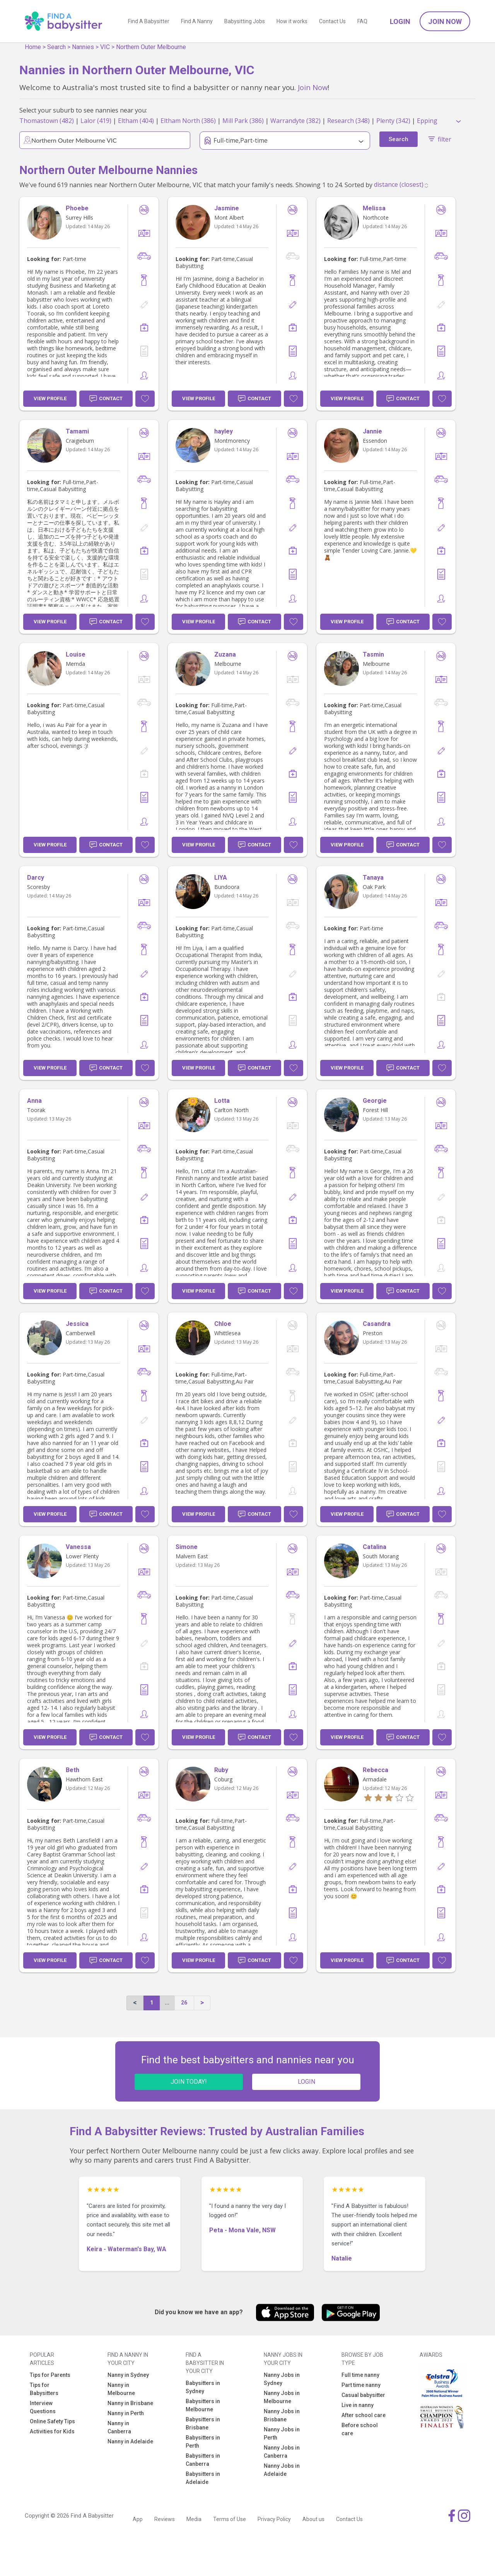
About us (313, 2519)
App (138, 2519)
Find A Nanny (197, 21)
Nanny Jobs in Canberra (282, 2452)
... (167, 2002)
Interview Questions (43, 2407)
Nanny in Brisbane (130, 2403)
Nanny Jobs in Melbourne (282, 2397)
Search (56, 47)
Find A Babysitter (148, 21)
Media (193, 2519)
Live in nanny (357, 2405)
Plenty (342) (393, 120)
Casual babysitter (363, 2395)
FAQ (362, 21)
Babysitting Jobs (244, 21)
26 (184, 2002)
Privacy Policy (274, 2519)
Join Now (445, 21)
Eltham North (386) (188, 120)
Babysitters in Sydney (203, 2387)
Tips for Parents (50, 2375)
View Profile (50, 398)
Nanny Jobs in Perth (282, 2433)
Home (33, 47)
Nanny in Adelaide (130, 2441)
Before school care (359, 2429)
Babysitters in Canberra (203, 2460)
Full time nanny (360, 2375)
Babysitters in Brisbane (203, 2423)
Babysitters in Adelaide (203, 2478)
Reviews (164, 2519)
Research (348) (348, 120)
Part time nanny (361, 2385)
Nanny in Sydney (128, 2375)
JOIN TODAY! (189, 2081)
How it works (292, 21)
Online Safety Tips (52, 2421)
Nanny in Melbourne (121, 2389)
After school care (363, 2415)
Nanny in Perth (126, 2413)
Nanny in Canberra (119, 2427)
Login (400, 21)
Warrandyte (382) (295, 120)
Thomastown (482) (46, 120)
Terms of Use (229, 2519)
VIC (105, 47)
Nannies (83, 47)
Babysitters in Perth (203, 2441)
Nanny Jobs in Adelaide (282, 2470)
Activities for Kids (52, 2431)
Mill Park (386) (243, 120)
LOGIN (306, 2081)
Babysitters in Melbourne (203, 2405)
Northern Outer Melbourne (151, 47)
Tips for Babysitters (44, 2389)
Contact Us (332, 21)
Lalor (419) (95, 120)
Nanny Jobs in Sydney (282, 2379)
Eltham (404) (136, 120)
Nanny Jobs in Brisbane (282, 2415)
